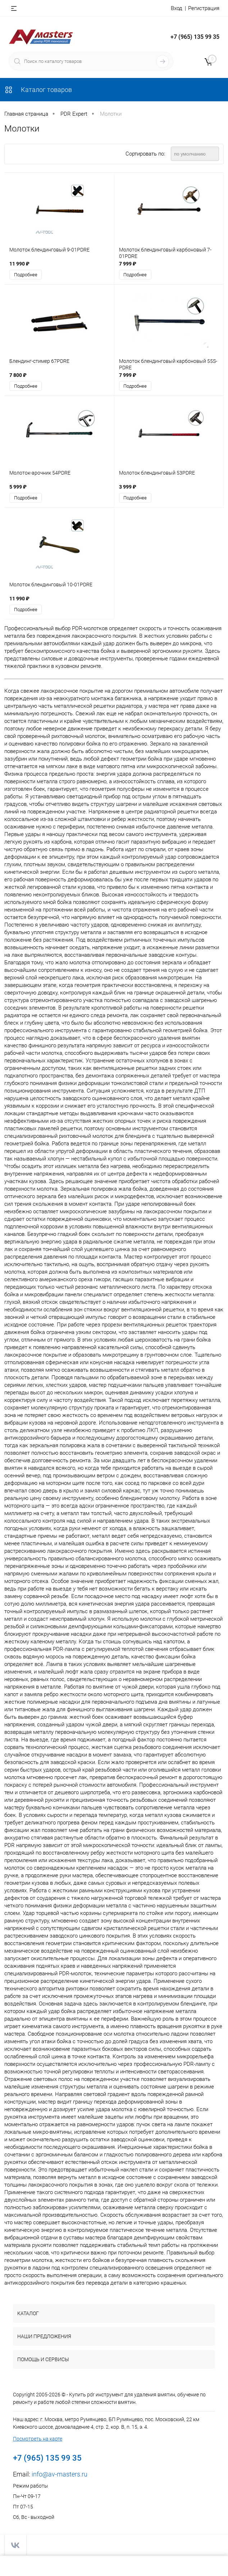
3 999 (127, 487)
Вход (176, 8)
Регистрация (203, 8)
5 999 (18, 487)
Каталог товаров (38, 89)
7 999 (127, 264)
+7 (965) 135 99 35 (194, 36)
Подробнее (25, 274)
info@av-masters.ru (59, 2474)
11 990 (19, 264)
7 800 (18, 375)
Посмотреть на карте (37, 2439)
